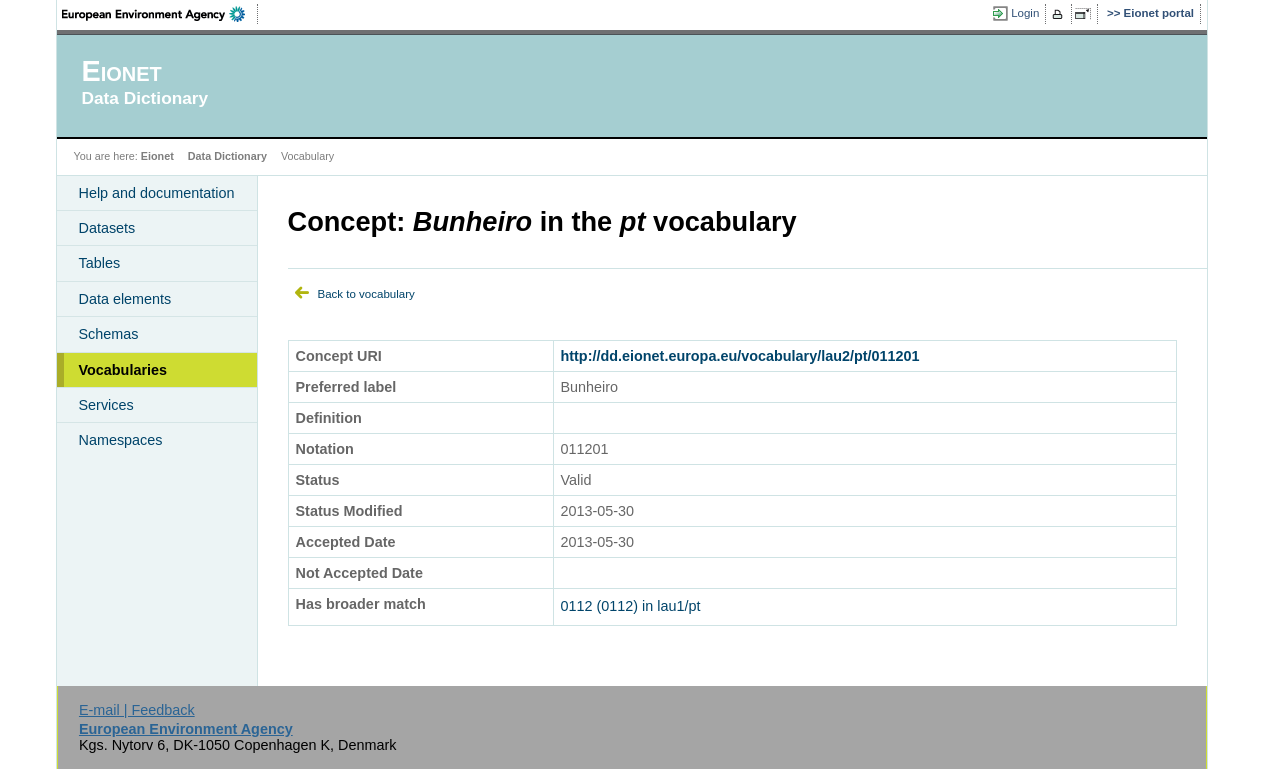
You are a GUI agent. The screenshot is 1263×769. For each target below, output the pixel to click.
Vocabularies (123, 370)
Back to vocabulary (366, 294)
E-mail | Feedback (137, 710)
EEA (160, 14)
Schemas (109, 334)
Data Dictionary (227, 156)
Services (106, 405)
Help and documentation (157, 193)
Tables (100, 263)
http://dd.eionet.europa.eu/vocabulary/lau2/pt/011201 (740, 356)
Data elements (125, 299)
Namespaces (121, 440)
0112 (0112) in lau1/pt (631, 606)
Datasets (107, 228)
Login (1025, 13)
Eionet (157, 156)
